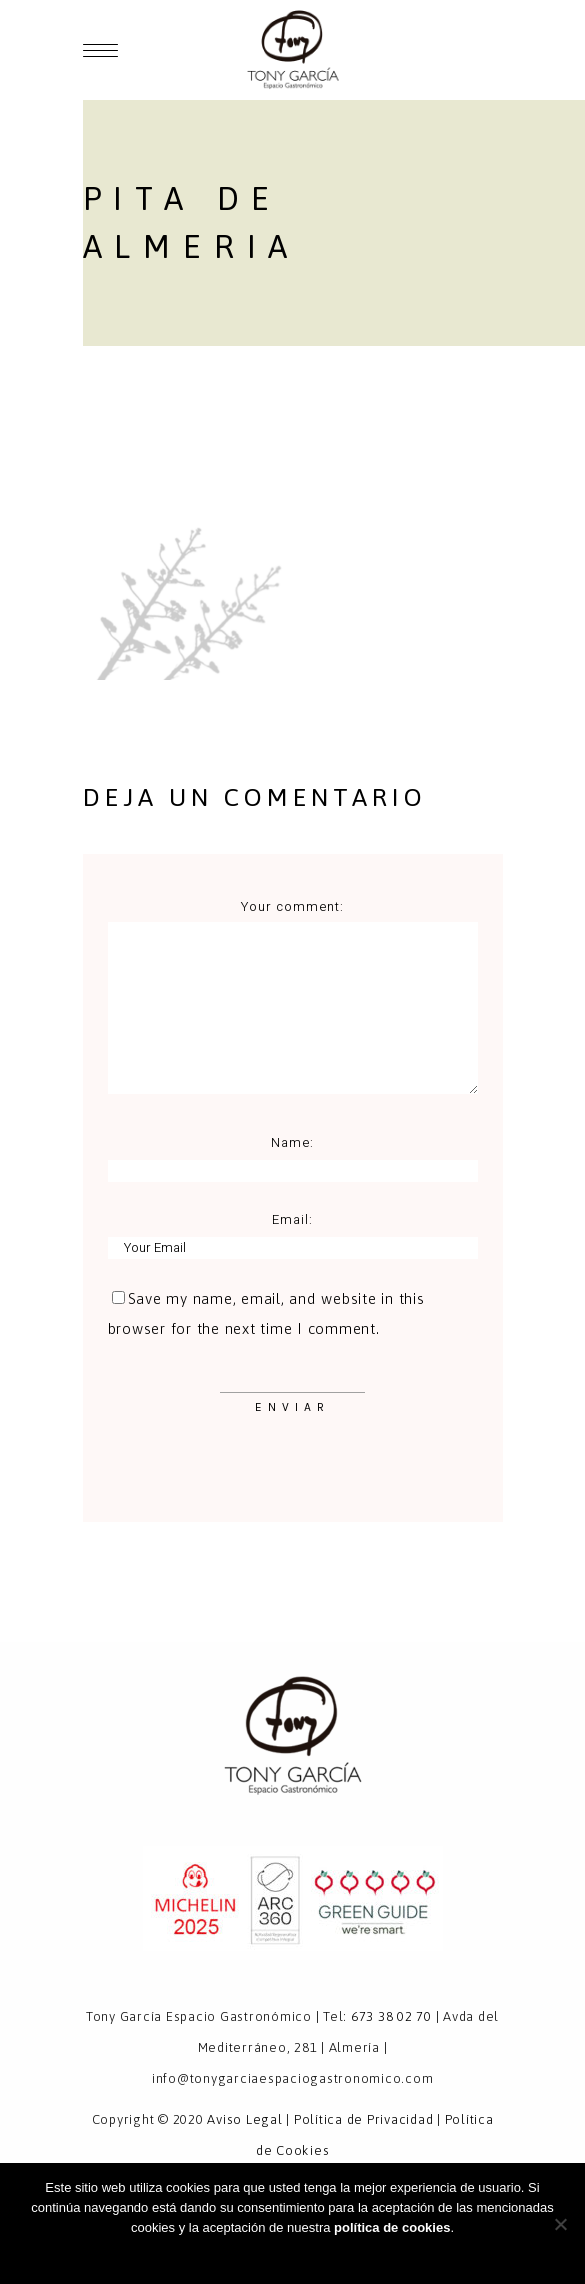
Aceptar (292, 2253)
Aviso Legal (244, 2119)
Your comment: (293, 906)
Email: (292, 1219)
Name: (292, 1142)
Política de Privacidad (364, 2119)
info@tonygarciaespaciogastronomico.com (293, 2078)
